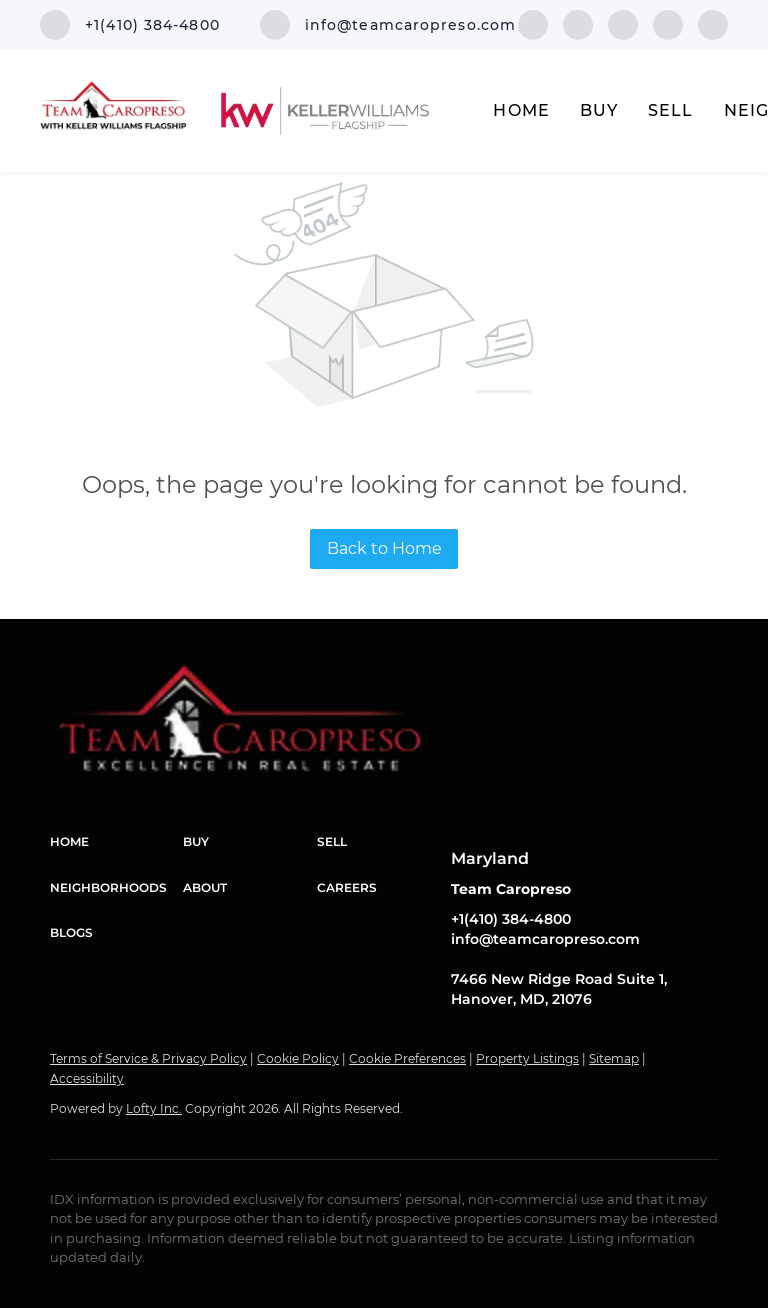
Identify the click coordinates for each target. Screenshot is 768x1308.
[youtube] (713, 23)
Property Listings (527, 1058)
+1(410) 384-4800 (511, 919)
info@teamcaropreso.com (545, 939)
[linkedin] (578, 23)
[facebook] (533, 23)
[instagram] (668, 23)
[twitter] (623, 23)
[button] (116, 842)
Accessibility (87, 1078)
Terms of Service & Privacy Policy (148, 1058)
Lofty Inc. (154, 1108)
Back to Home (384, 548)
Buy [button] (599, 110)
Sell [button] (670, 110)
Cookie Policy (298, 1058)
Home (521, 110)
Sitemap (614, 1058)
